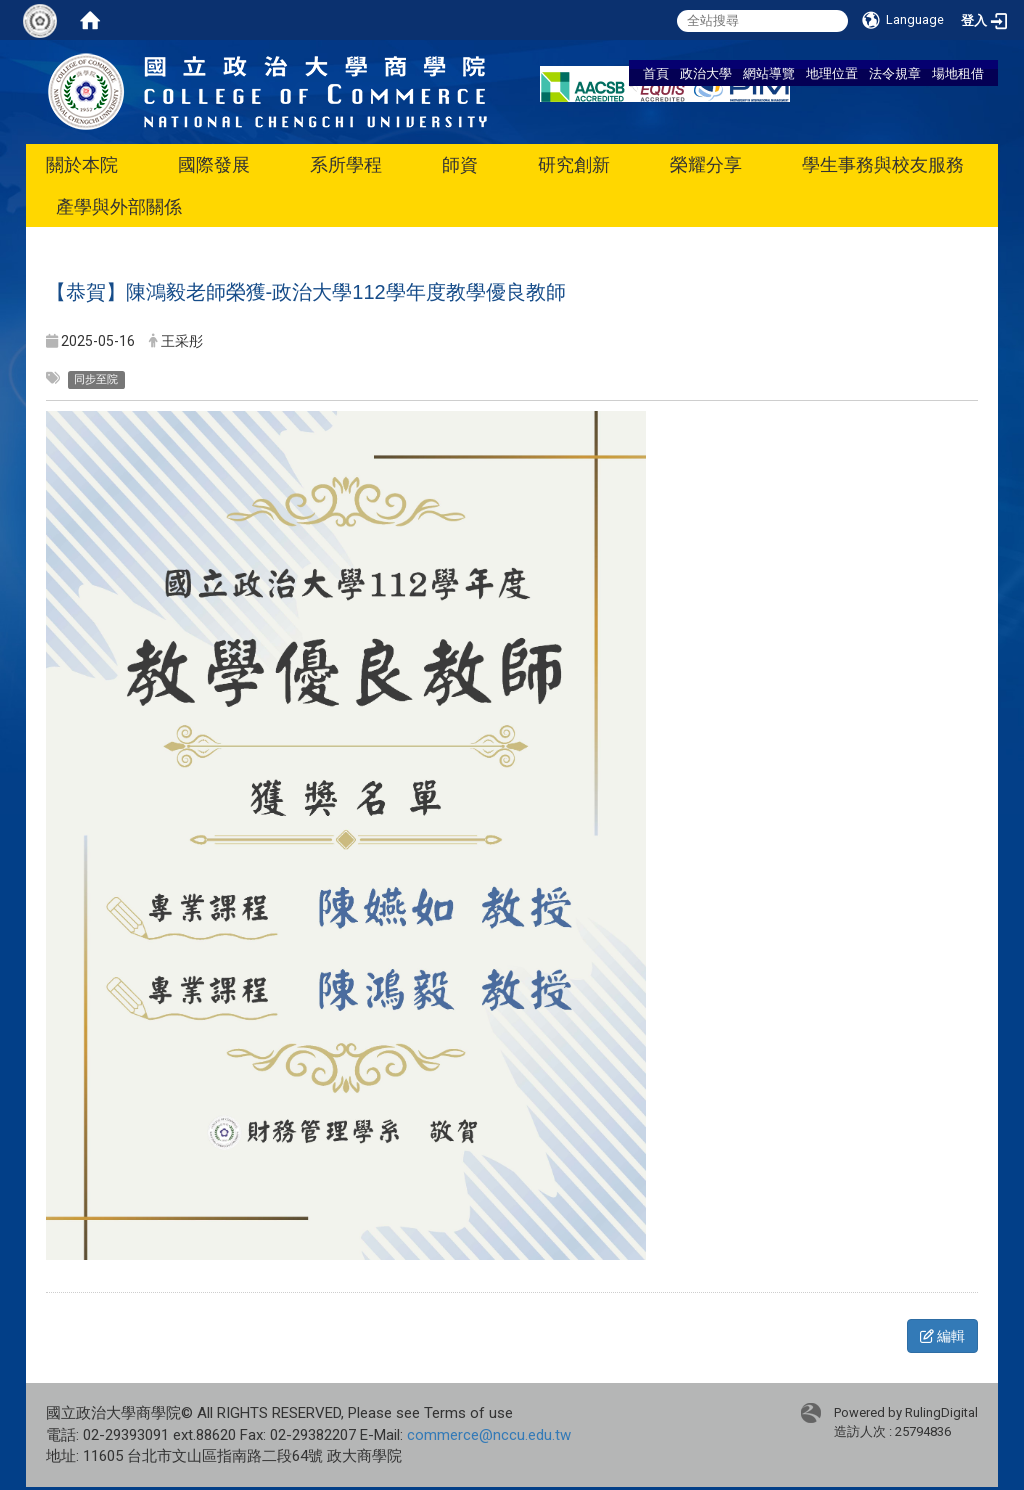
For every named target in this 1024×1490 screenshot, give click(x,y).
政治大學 (706, 73)
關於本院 (82, 164)
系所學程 (346, 164)
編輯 (942, 1336)
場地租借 (958, 73)
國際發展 (214, 164)
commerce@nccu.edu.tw (489, 1435)
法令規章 (895, 73)
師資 (460, 164)
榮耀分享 (706, 164)
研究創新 (574, 164)
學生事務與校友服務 (883, 164)
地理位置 (832, 73)
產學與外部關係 (119, 206)
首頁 (656, 73)
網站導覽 (769, 73)
